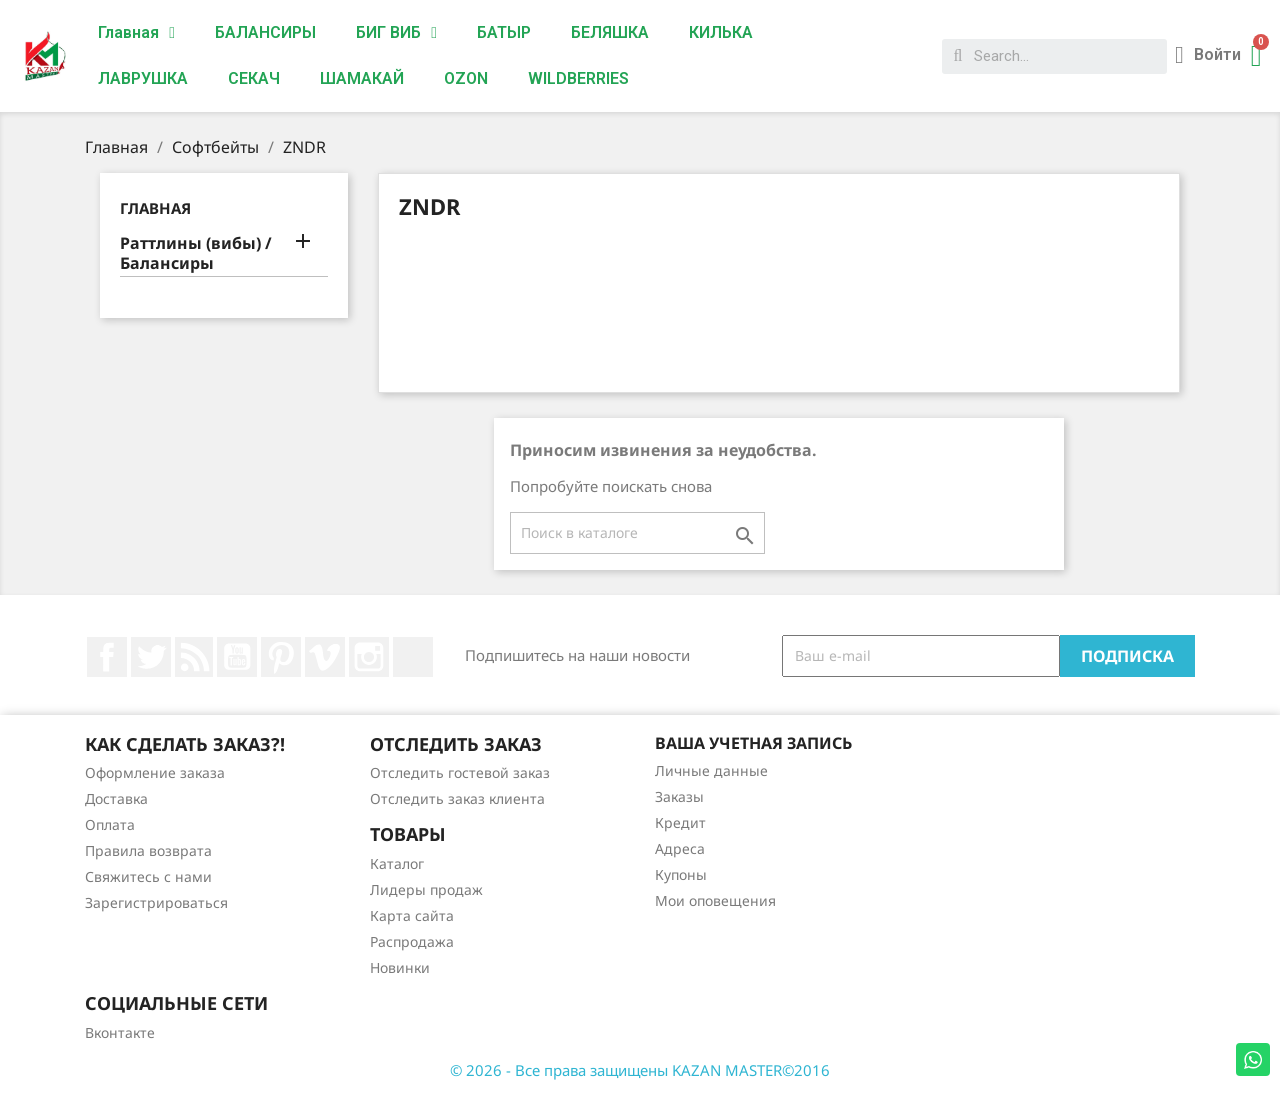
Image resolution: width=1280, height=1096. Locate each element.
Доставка (116, 798)
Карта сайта (412, 915)
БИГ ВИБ (396, 33)
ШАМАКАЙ (362, 78)
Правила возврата (148, 850)
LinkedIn (413, 657)
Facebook (107, 657)
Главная (136, 33)
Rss (194, 657)
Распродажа (412, 941)
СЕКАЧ (254, 78)
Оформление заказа (155, 772)
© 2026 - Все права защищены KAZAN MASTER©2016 (640, 1070)
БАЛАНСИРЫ (265, 32)
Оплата (110, 824)
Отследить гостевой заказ (460, 772)
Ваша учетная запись (753, 743)
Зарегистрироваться (156, 902)
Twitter (151, 657)
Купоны (681, 874)
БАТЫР (504, 32)
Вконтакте (120, 1032)
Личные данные (711, 770)
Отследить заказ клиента (457, 798)
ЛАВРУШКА (143, 78)
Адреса (680, 848)
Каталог (397, 863)
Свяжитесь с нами (148, 876)
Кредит (680, 822)
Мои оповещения (715, 900)
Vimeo (325, 657)
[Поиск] (637, 533)
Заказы (679, 796)
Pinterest (281, 657)
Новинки (400, 967)
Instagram (369, 657)
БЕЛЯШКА (610, 32)
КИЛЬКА (721, 32)
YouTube (237, 657)
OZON (466, 78)
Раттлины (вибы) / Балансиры (196, 253)
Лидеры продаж (426, 889)
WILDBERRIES (578, 78)
